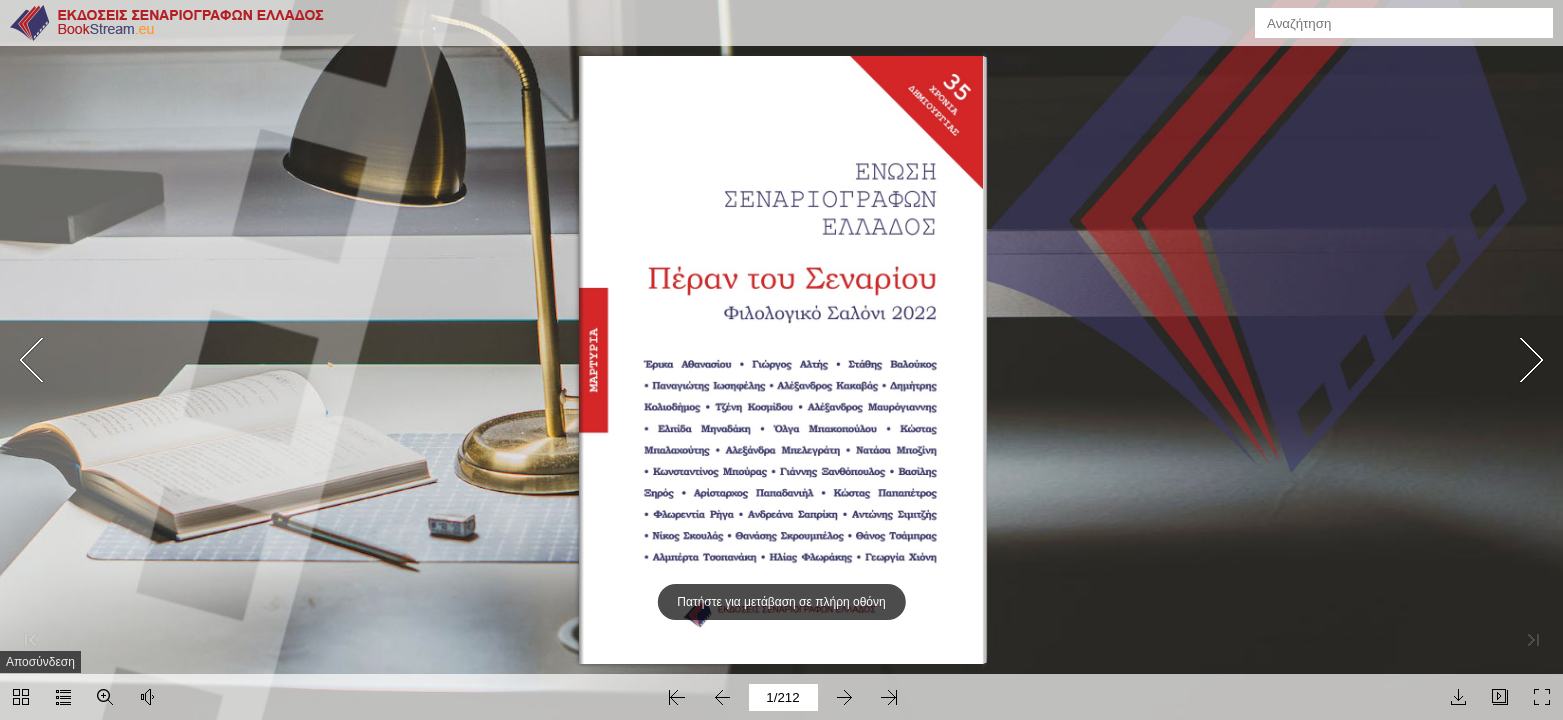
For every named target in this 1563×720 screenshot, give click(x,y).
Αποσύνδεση (40, 662)
